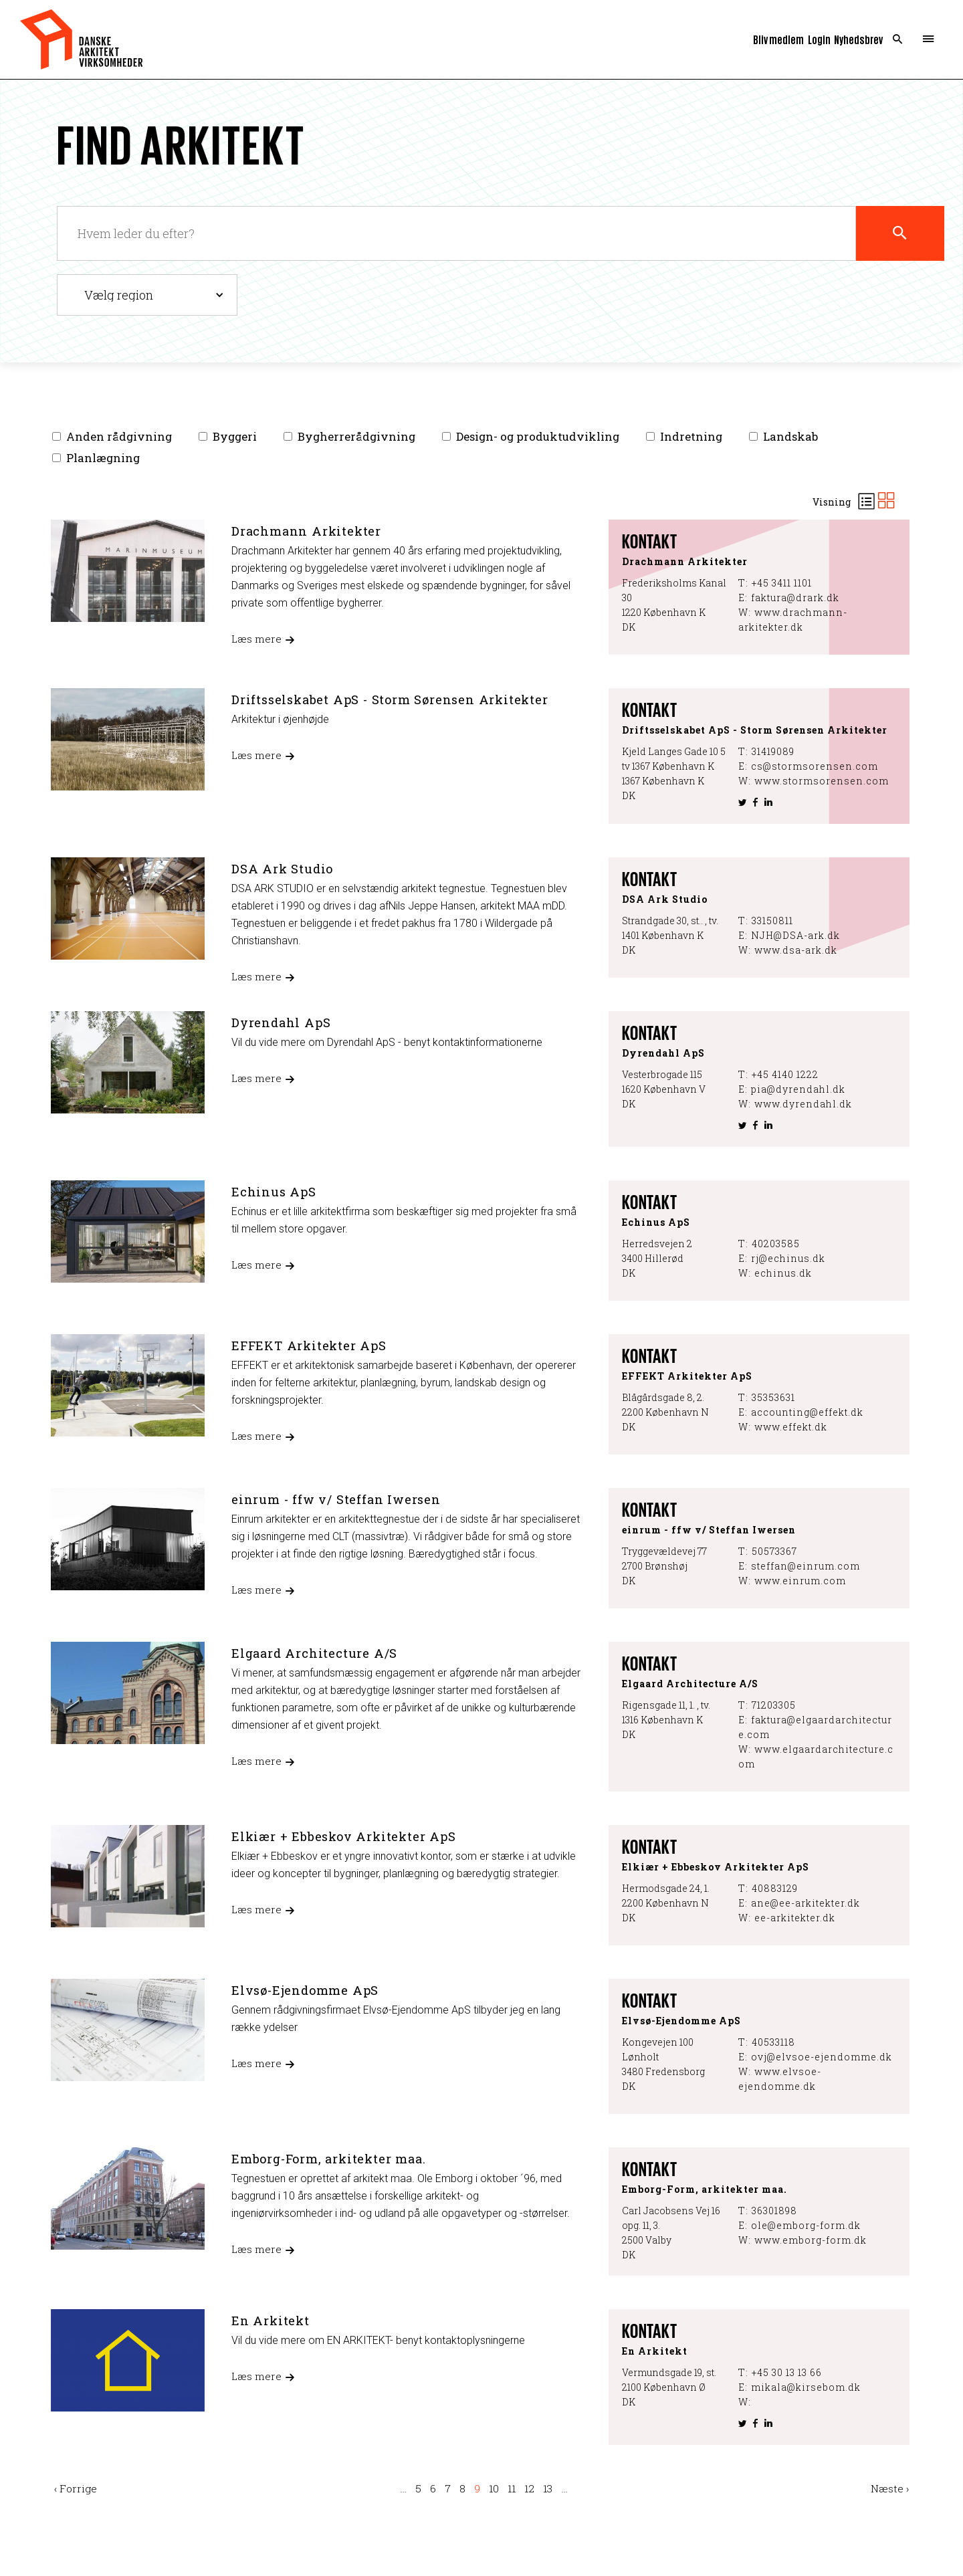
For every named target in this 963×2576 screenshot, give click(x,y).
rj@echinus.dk (788, 1258)
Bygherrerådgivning (356, 436)
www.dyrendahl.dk (803, 1103)
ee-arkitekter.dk (794, 1917)
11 (512, 2488)
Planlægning (103, 458)
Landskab (790, 436)
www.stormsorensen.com (821, 780)
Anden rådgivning (119, 436)
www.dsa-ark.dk (795, 950)
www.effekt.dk (790, 1426)
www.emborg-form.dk (810, 2240)
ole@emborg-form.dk (806, 2225)
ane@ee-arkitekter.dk (805, 1903)
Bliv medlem (778, 39)
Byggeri (235, 436)
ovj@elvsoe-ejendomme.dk (821, 2056)
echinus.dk (783, 1273)
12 (529, 2488)
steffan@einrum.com (805, 1566)
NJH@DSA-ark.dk (795, 935)
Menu (928, 39)
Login (819, 39)
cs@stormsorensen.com (814, 766)
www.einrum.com (800, 1580)
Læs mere (256, 638)
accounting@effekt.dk (807, 1412)
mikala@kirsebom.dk (806, 2387)
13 (547, 2488)
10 (494, 2488)
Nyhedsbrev (858, 39)
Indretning (691, 436)
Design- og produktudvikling (537, 436)
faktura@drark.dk (795, 597)
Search (898, 39)
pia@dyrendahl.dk (798, 1089)
